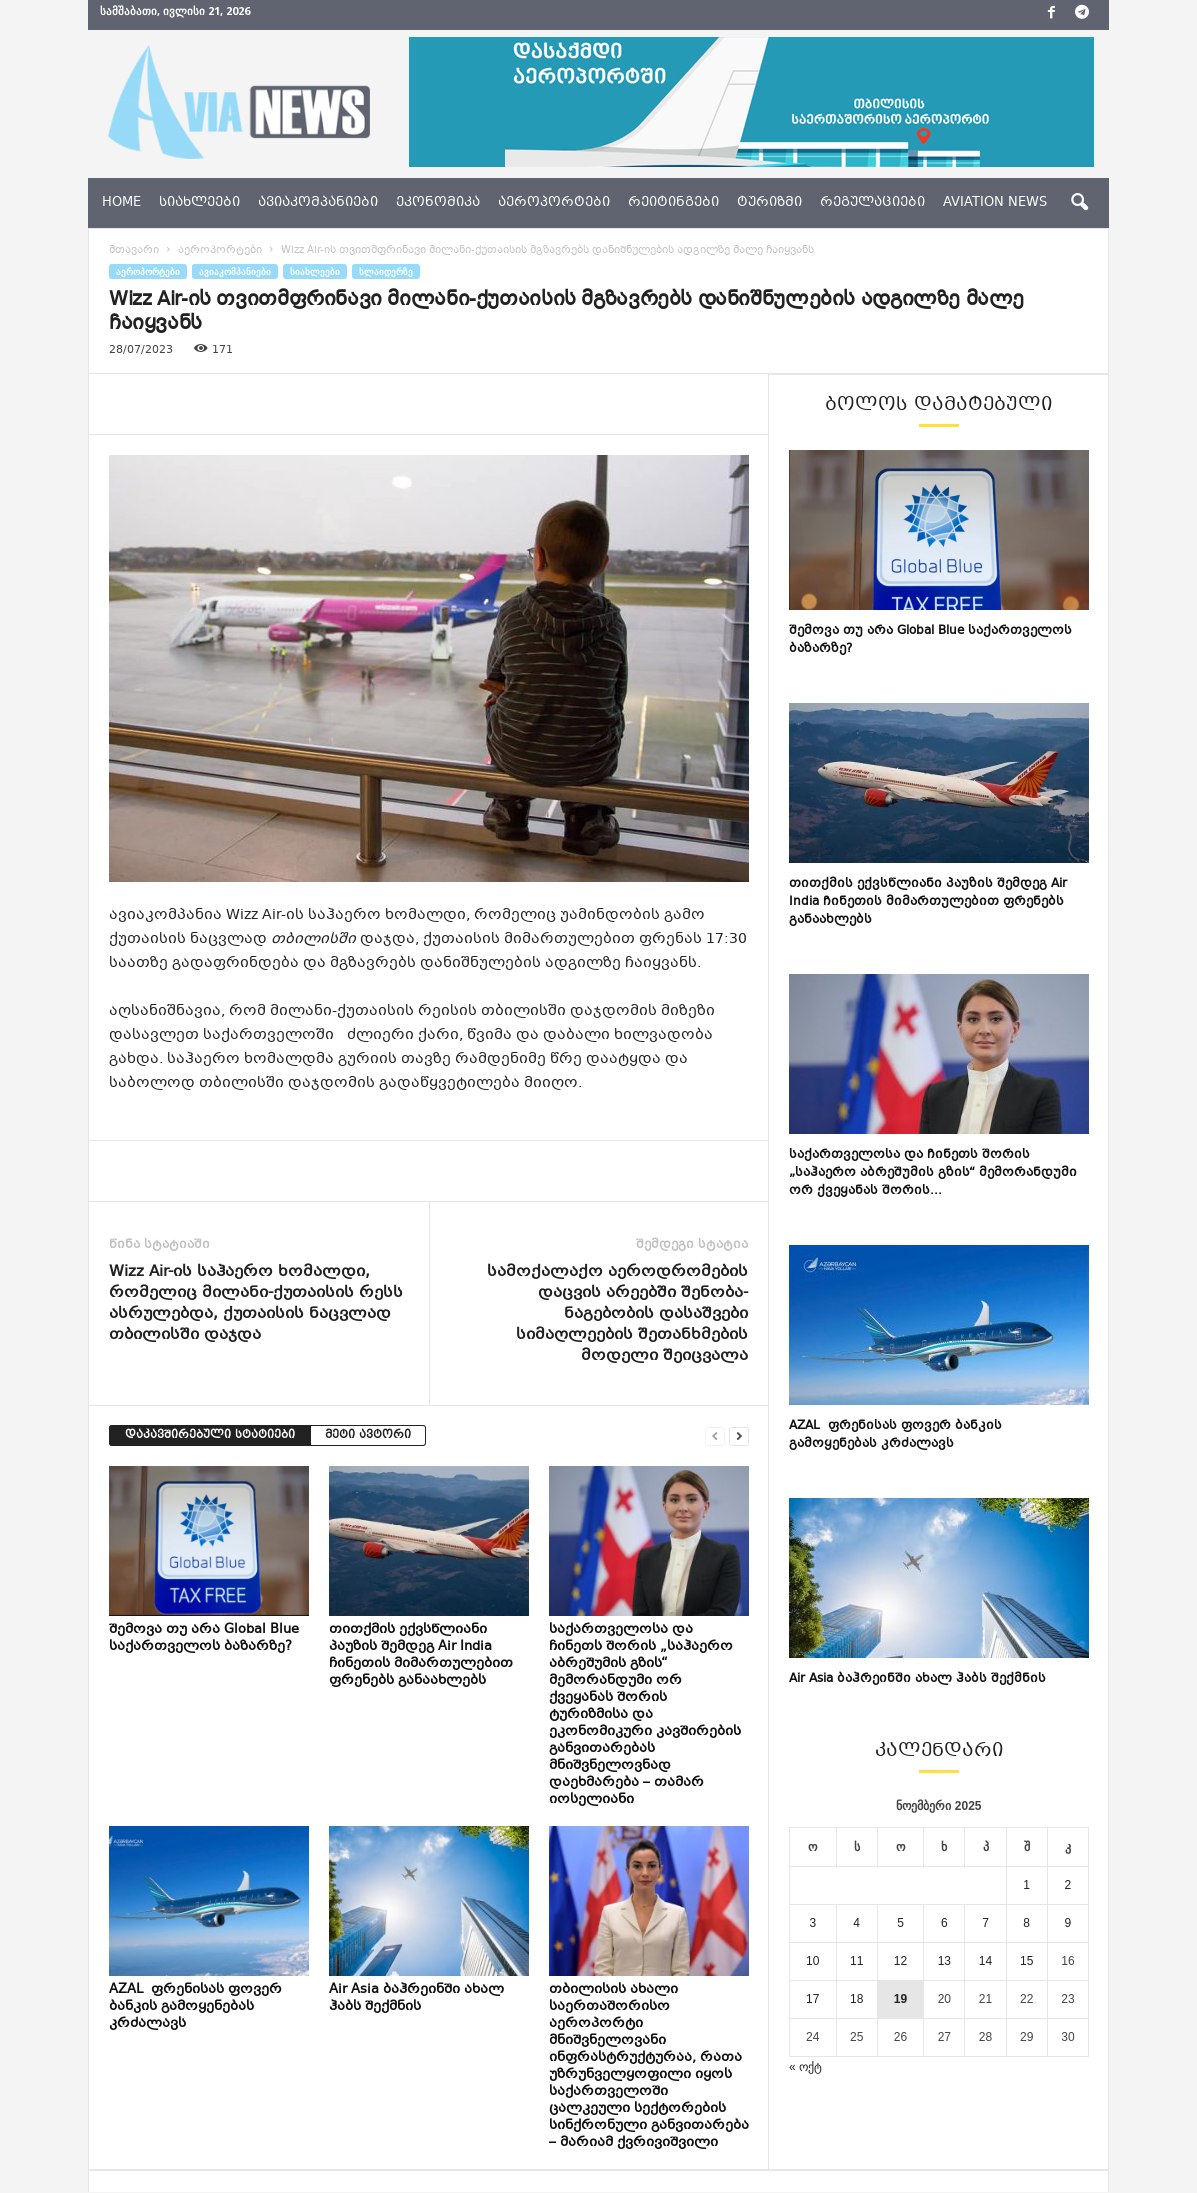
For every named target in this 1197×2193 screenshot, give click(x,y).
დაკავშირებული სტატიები (210, 1436)
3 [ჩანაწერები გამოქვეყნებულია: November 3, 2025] (812, 1924)
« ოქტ (805, 2068)
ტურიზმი (769, 203)
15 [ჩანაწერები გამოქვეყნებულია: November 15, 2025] (1026, 1962)
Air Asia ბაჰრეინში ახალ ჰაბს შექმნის (416, 1999)
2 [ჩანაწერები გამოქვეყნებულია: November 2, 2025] (1068, 1886)
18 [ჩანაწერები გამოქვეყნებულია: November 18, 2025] (856, 2000)
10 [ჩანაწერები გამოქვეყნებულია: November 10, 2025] (812, 1962)
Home (121, 203)
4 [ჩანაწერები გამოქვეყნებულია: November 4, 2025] (856, 1924)
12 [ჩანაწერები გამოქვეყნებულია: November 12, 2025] (900, 1962)
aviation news (995, 203)
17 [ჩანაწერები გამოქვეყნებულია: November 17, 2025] (812, 2000)
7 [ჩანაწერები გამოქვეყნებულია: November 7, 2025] (985, 1924)
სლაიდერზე (386, 272)
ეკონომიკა (438, 203)
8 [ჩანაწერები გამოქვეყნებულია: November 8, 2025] (1026, 1924)
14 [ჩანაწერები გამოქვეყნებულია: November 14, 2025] (985, 1962)
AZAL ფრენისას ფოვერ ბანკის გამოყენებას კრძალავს (195, 2008)
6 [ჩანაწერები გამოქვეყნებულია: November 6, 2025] (944, 1924)
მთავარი (134, 251)
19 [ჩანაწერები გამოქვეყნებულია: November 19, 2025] (900, 2000)
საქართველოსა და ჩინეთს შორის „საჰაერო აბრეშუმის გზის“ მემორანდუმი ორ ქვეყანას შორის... (933, 1174)
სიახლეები (199, 203)
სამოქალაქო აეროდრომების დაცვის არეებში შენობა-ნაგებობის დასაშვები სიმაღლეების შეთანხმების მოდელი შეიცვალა (617, 1315)
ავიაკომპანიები (318, 203)
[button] (1079, 203)
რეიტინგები (673, 203)
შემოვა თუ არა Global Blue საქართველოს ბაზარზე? (204, 1639)
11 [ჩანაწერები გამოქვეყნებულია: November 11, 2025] (856, 1962)
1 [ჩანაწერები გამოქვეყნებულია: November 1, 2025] (1026, 1886)
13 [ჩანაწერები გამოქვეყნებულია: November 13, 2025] (944, 1962)
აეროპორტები (554, 203)
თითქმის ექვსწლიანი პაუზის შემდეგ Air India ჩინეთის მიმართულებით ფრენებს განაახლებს (421, 1656)
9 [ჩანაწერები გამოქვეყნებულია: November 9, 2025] (1068, 1924)
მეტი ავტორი (368, 1436)
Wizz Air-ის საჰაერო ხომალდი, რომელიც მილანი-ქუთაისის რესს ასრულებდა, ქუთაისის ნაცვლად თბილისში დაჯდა (256, 1305)
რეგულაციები (872, 203)
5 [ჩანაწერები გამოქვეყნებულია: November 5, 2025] (900, 1924)
